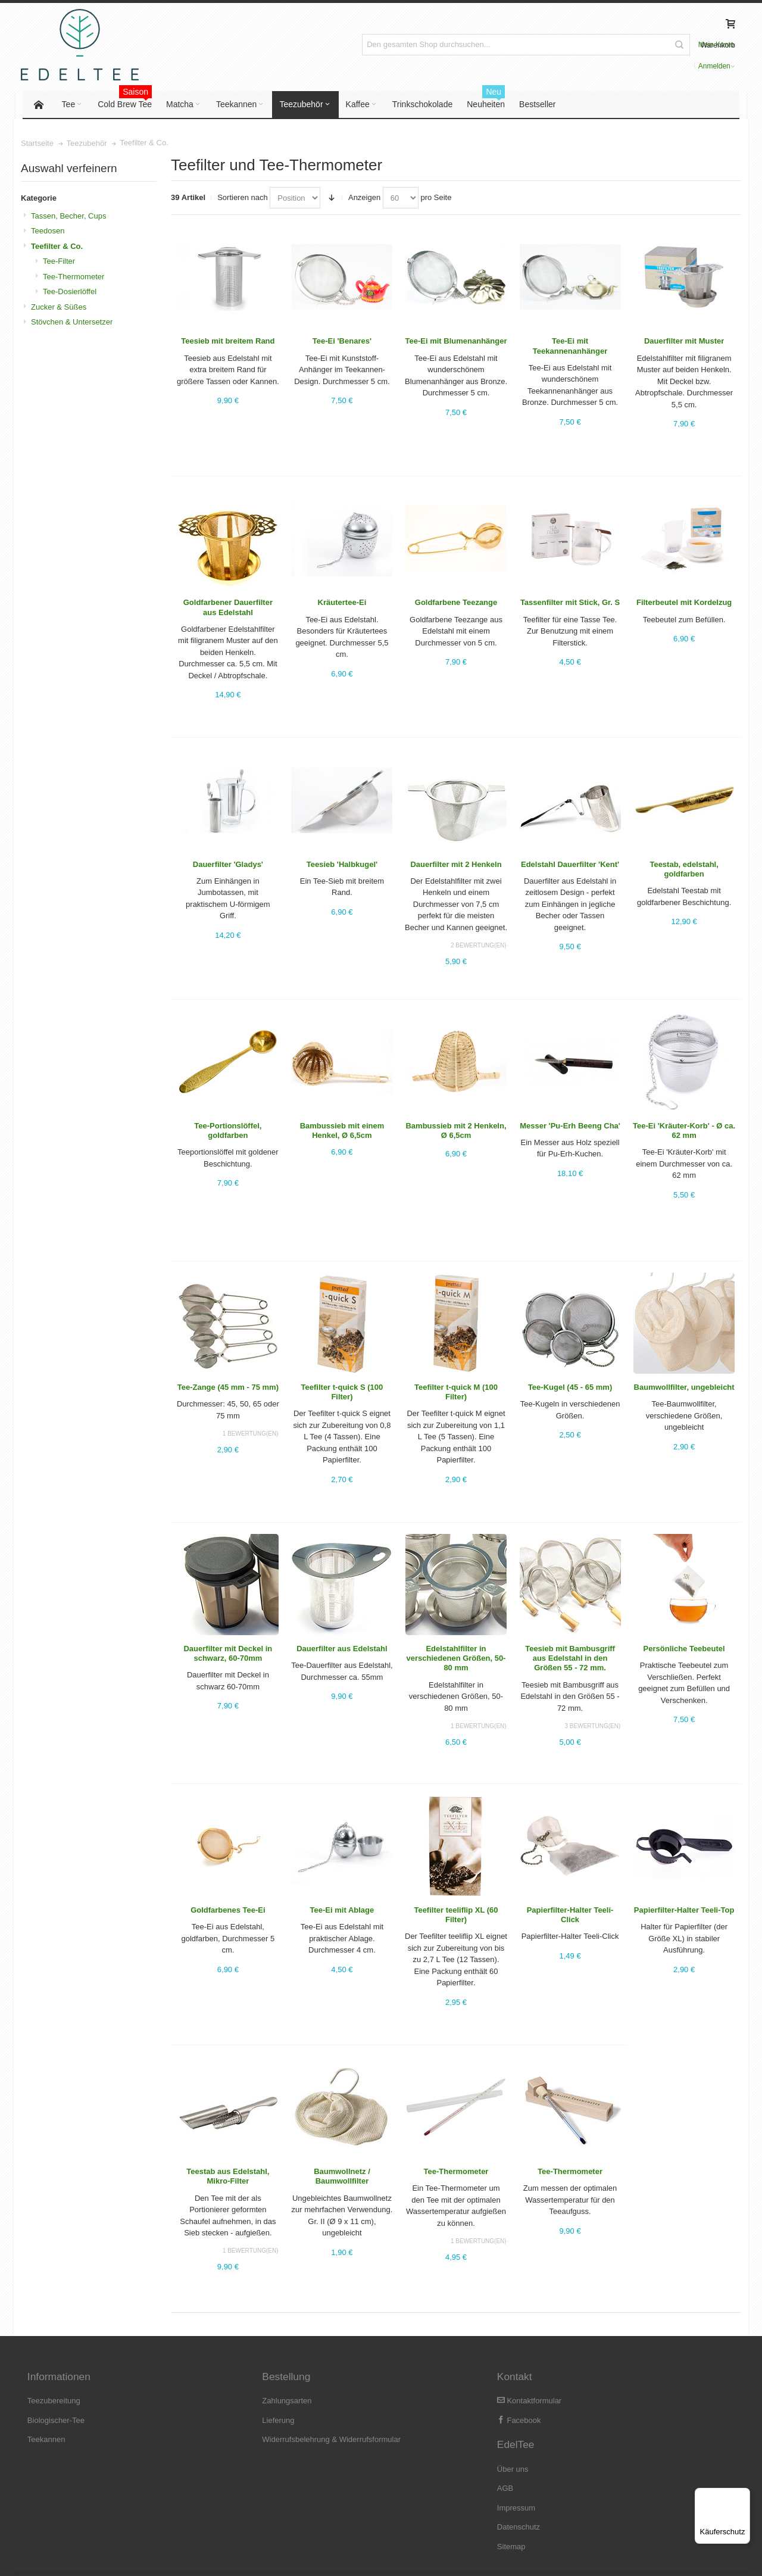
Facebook (410, 2421)
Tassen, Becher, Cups (70, 217)
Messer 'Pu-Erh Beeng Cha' (569, 1126)
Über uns (583, 2401)
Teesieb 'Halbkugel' (342, 865)
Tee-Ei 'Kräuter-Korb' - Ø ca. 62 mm (682, 1131)
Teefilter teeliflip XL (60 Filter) (456, 1916)
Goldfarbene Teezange (455, 604)
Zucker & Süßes (60, 308)
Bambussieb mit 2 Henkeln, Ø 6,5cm (455, 1131)
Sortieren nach (243, 198)
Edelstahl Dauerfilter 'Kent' (569, 865)
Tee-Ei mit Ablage (342, 1911)
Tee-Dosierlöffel (71, 292)
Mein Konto (611, 44)
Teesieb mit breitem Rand (228, 342)
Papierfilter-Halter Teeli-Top (683, 1911)
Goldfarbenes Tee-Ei (228, 1911)
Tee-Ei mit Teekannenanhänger (569, 347)
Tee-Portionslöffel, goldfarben (228, 1131)
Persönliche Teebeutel (682, 1649)
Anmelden (652, 44)
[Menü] (743, 2495)
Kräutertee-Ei (342, 604)
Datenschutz (588, 2460)
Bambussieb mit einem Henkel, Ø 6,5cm (342, 1131)
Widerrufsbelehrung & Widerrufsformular (278, 2440)
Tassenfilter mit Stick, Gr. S (569, 604)
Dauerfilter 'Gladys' (228, 865)
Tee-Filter (61, 262)
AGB (575, 2421)
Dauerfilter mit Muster (683, 342)
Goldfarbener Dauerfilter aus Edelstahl (228, 609)
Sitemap (581, 2479)
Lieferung (225, 2421)
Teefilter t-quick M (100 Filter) (455, 1393)
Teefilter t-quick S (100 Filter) (342, 1393)
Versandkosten (143, 2558)
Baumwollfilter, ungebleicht (682, 1388)
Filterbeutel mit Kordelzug (682, 604)
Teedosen (49, 231)
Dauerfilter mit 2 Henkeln (455, 865)
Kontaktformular (420, 2401)
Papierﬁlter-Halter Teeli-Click (569, 1916)
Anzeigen (365, 198)
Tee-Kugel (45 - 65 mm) (569, 1388)
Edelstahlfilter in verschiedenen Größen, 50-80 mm (455, 1659)
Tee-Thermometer (455, 2172)
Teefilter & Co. (59, 247)
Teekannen (49, 2440)
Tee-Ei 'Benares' (342, 342)
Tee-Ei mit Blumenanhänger (456, 342)
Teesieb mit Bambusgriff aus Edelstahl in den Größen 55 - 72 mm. (569, 1659)
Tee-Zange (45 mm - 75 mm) (228, 1388)
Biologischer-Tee (58, 2421)
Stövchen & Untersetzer (73, 323)
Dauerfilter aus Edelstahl (341, 1649)
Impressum (586, 2440)
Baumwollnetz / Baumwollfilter (342, 2177)
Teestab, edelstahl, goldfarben (682, 870)
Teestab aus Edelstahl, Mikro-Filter (228, 2177)
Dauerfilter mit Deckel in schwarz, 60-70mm (229, 1654)
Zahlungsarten (233, 2401)
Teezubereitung (56, 2401)
